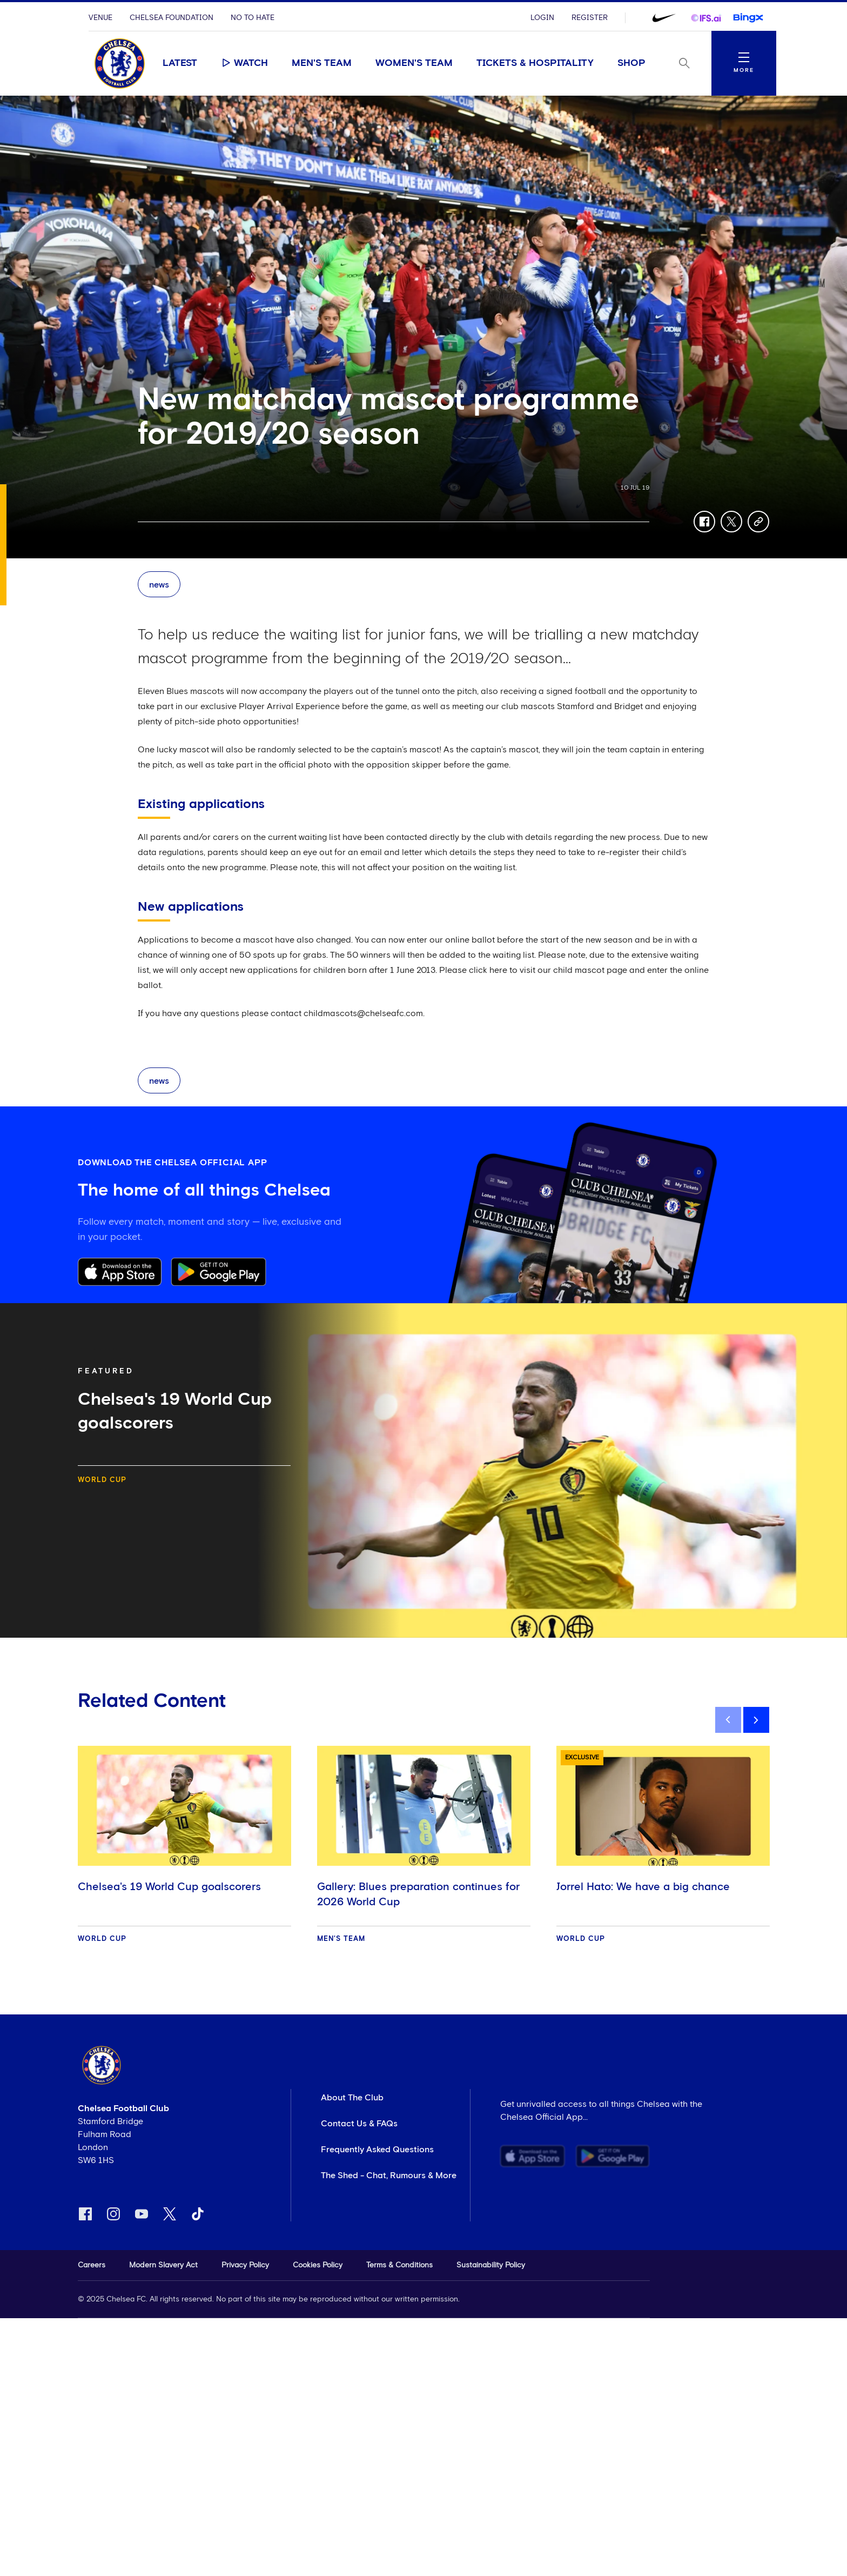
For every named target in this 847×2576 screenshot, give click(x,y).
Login (542, 18)
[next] (756, 1720)
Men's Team (322, 63)
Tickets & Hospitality (535, 63)
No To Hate (252, 18)
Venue (100, 18)
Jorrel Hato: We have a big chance (643, 1886)
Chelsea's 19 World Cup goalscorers (169, 1886)
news (159, 584)
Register (590, 18)
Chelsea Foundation (171, 18)
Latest (180, 63)
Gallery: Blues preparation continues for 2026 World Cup (418, 1894)
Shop (631, 63)
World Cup (102, 1480)
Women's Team (414, 63)
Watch (244, 62)
